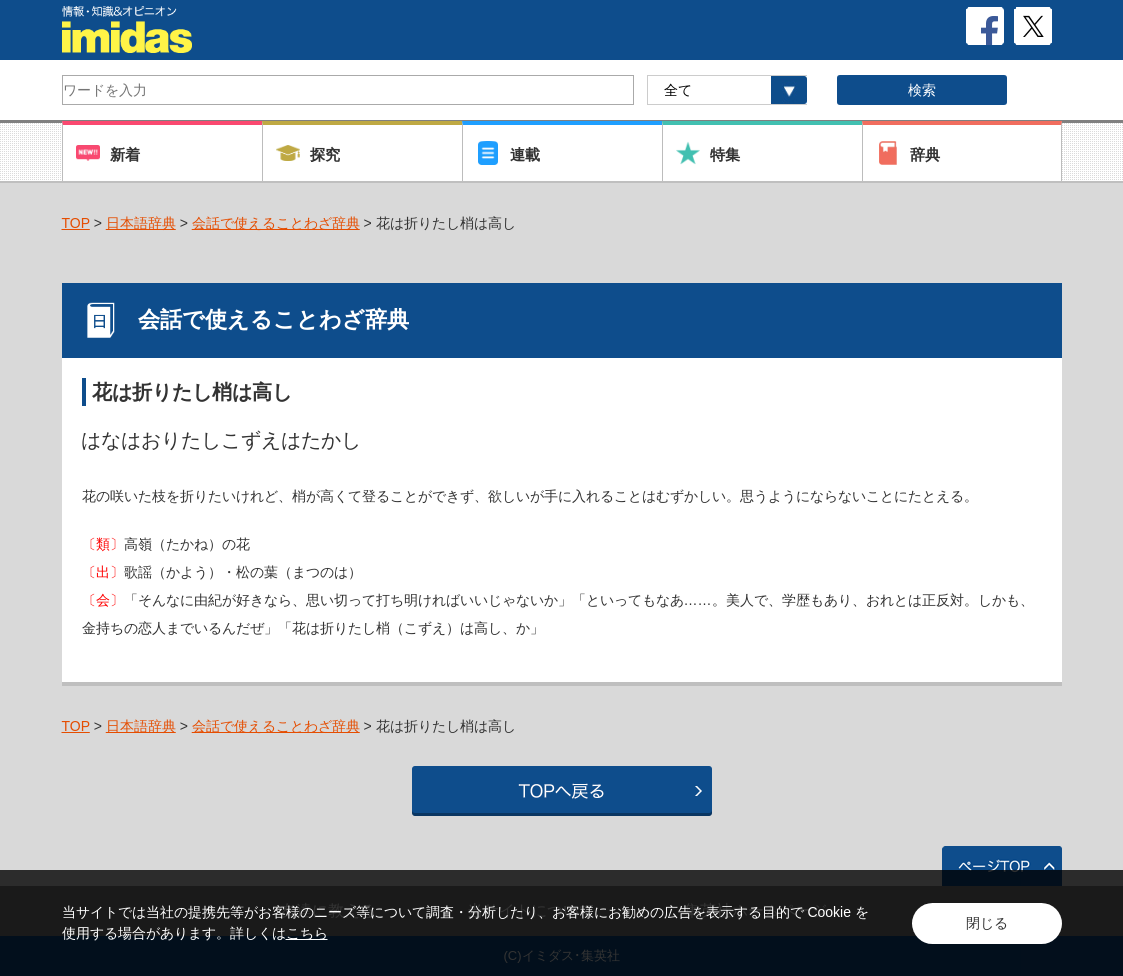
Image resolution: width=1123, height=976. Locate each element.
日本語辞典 (141, 223)
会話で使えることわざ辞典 (276, 223)
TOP (76, 223)
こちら (307, 933)
